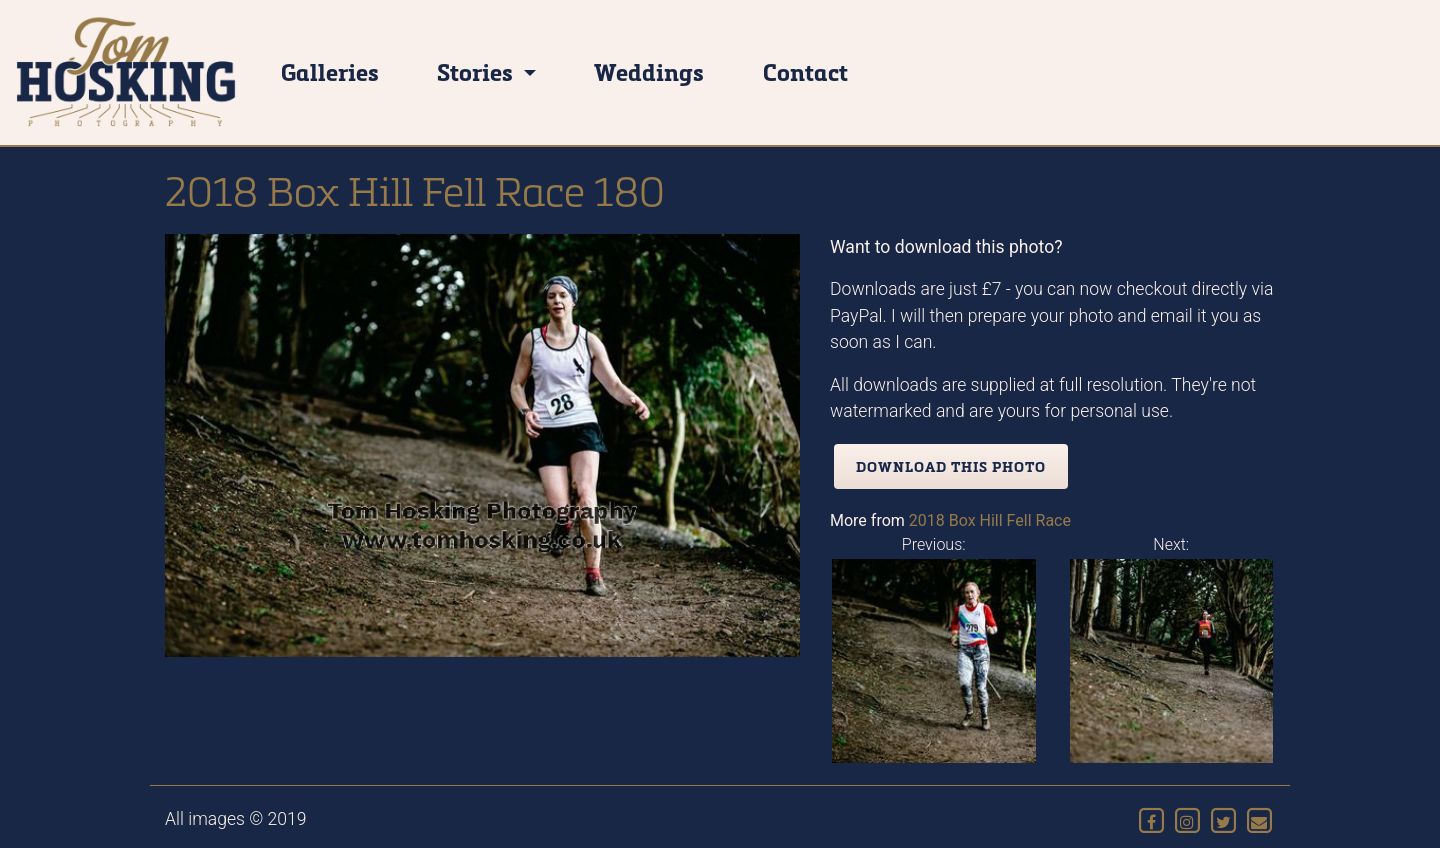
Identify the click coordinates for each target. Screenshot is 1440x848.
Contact (805, 71)
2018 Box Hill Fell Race (990, 520)
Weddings (649, 71)
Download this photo (951, 466)
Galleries (330, 71)
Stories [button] (477, 71)
